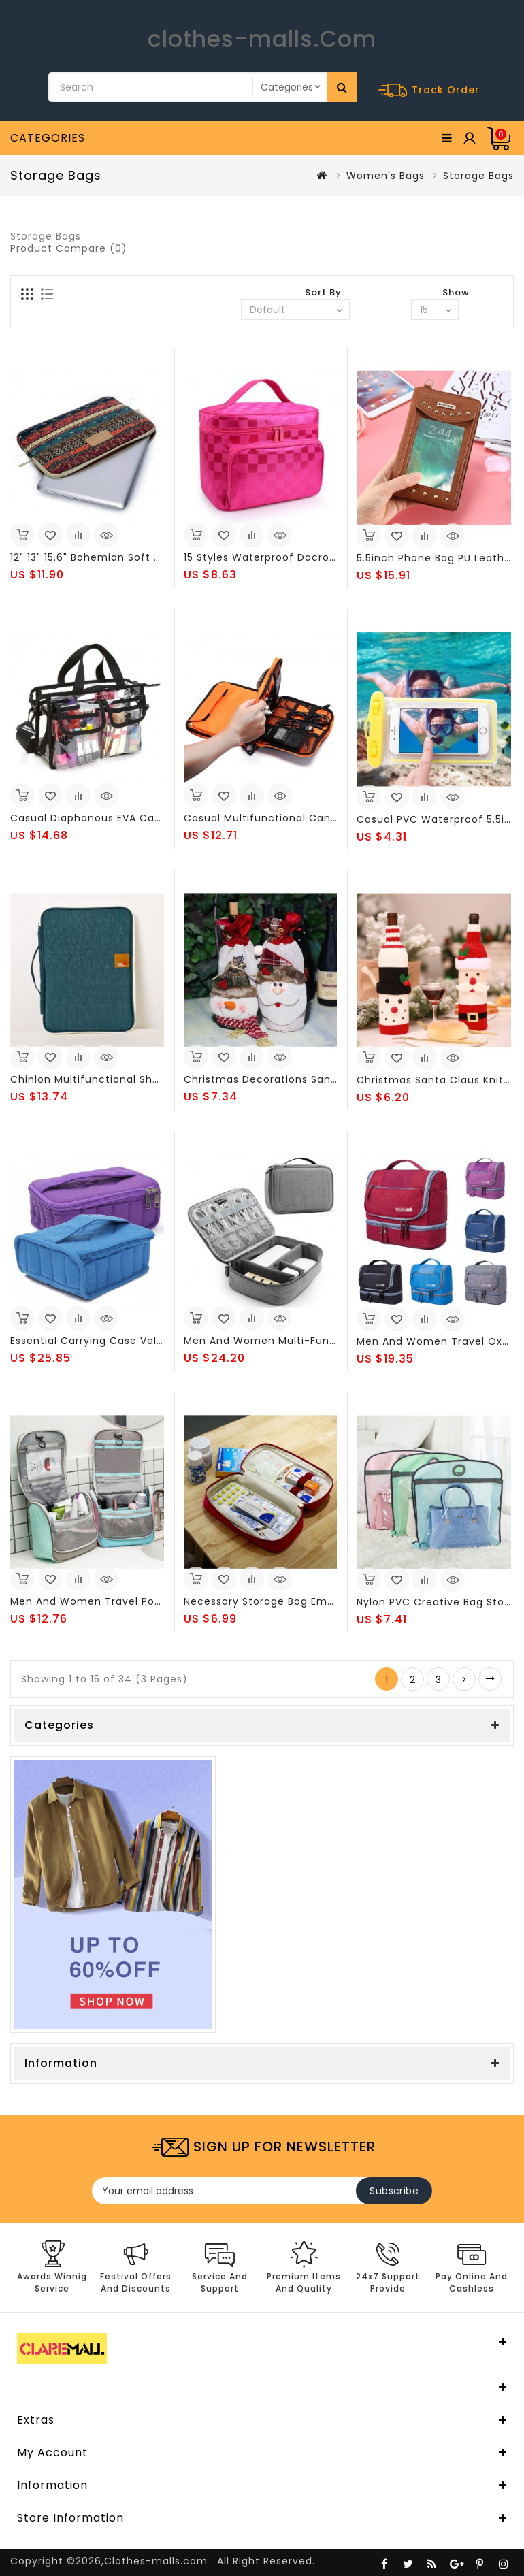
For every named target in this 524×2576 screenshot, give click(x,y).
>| (490, 1679)
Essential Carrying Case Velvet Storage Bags (129, 1341)
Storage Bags (478, 175)
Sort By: (324, 292)
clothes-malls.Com (262, 39)
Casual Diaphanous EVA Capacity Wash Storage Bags (152, 818)
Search (342, 87)
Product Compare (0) (68, 248)
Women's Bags (385, 175)
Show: (457, 292)
